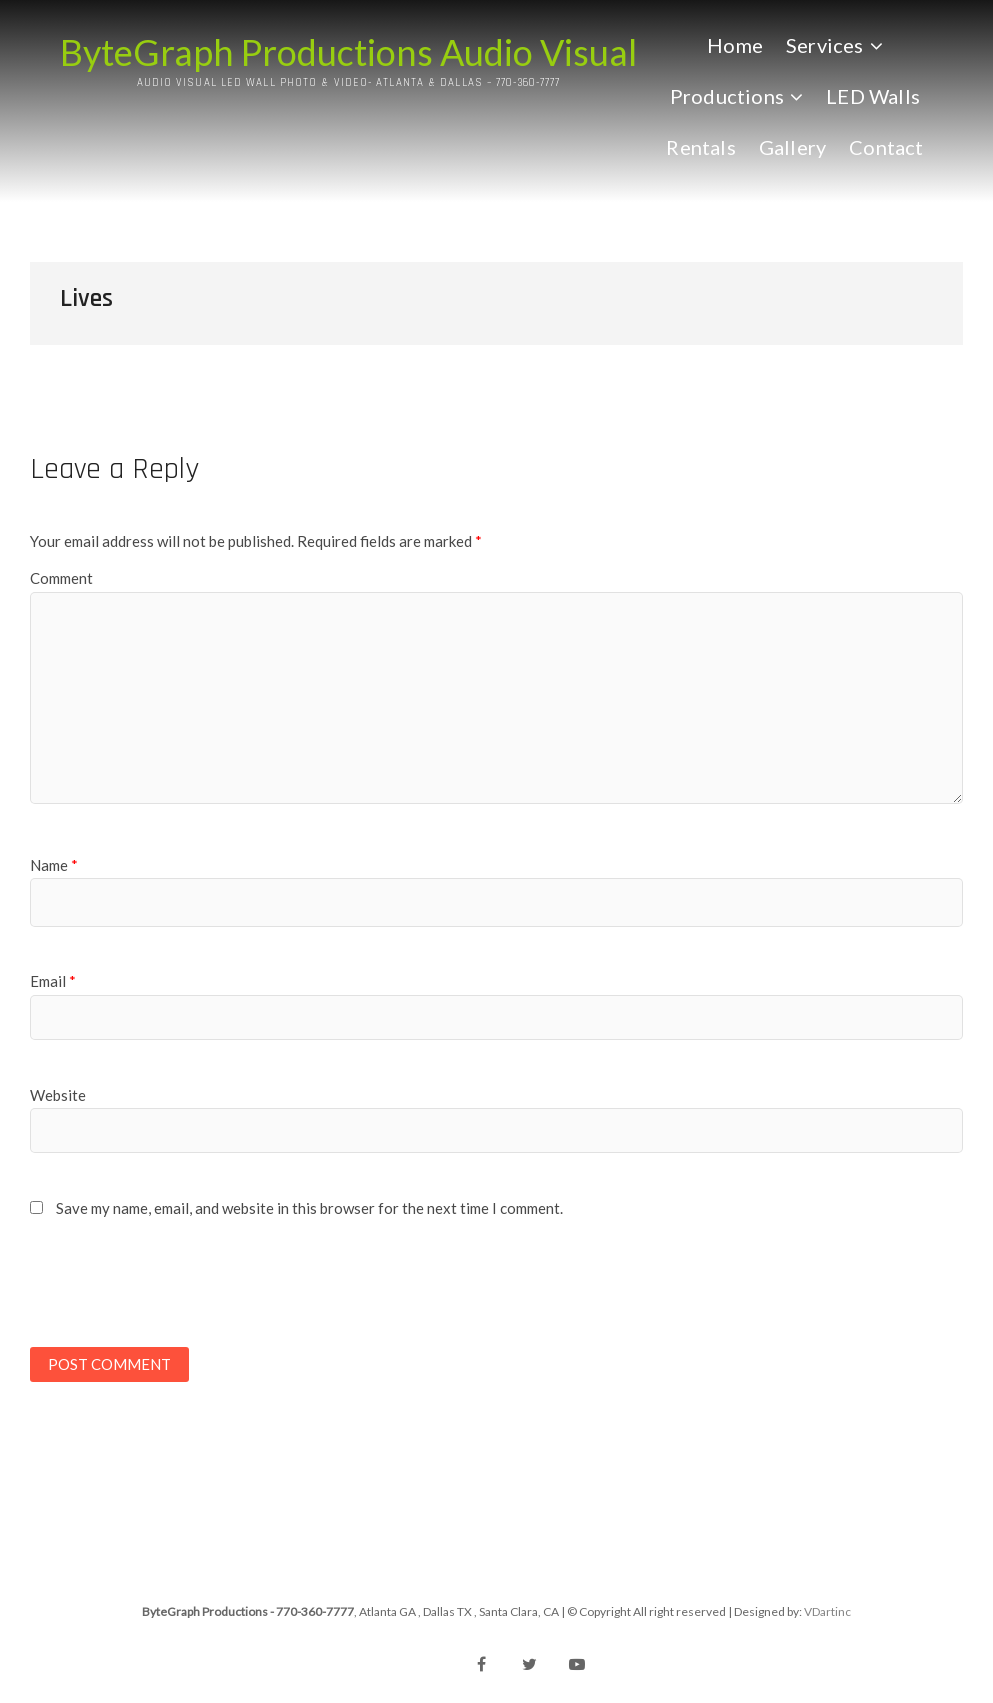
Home (735, 45)
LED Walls (873, 96)
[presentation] (167, 1291)
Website (58, 1095)
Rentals (700, 147)
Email (53, 981)
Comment (61, 578)
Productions (727, 96)
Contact (886, 147)
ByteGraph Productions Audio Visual (348, 52)
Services (825, 45)
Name (54, 865)
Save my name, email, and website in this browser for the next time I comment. (309, 1208)
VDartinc (827, 1611)
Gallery (792, 147)
